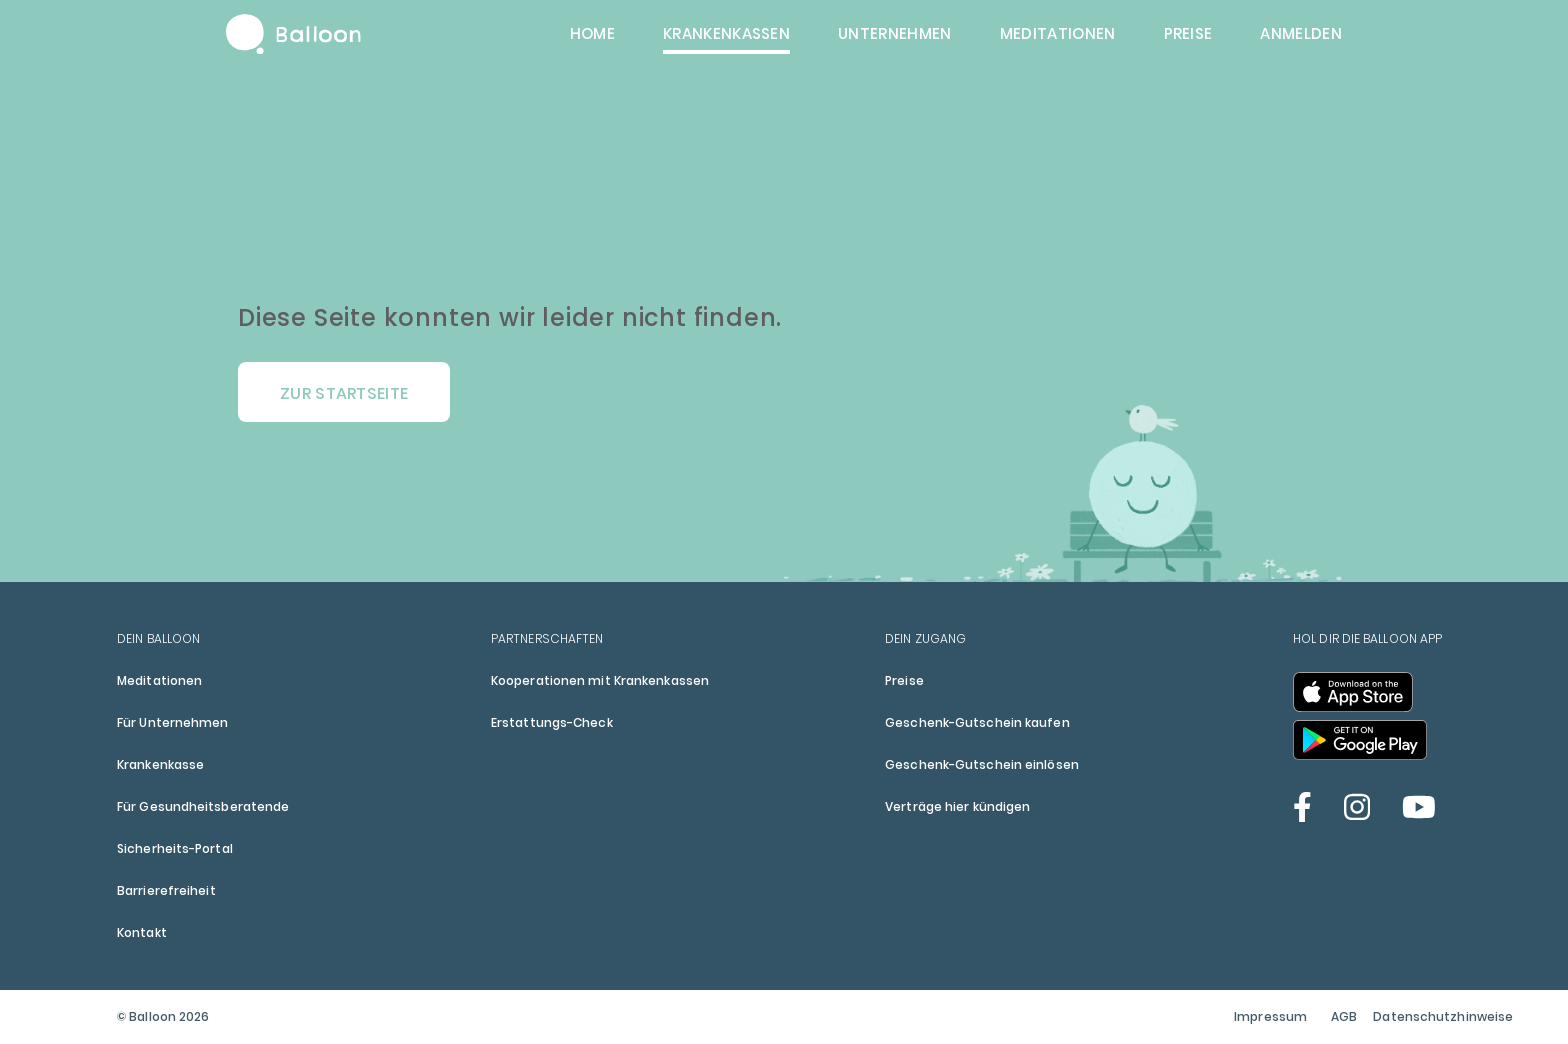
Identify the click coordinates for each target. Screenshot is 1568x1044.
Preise (1188, 33)
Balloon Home (293, 34)
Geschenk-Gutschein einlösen (982, 764)
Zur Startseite (344, 393)
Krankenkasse (160, 764)
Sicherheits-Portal (175, 848)
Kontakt (142, 932)
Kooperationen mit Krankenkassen (600, 680)
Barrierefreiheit (166, 890)
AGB (1344, 1016)
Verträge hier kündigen (957, 806)
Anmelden (1301, 33)
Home (592, 33)
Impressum (1270, 1016)
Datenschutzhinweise (1443, 1016)
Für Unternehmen (173, 722)
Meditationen (1058, 33)
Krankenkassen (726, 33)
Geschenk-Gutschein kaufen (977, 722)
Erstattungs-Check (552, 722)
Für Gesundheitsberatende (203, 806)
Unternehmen (895, 33)
